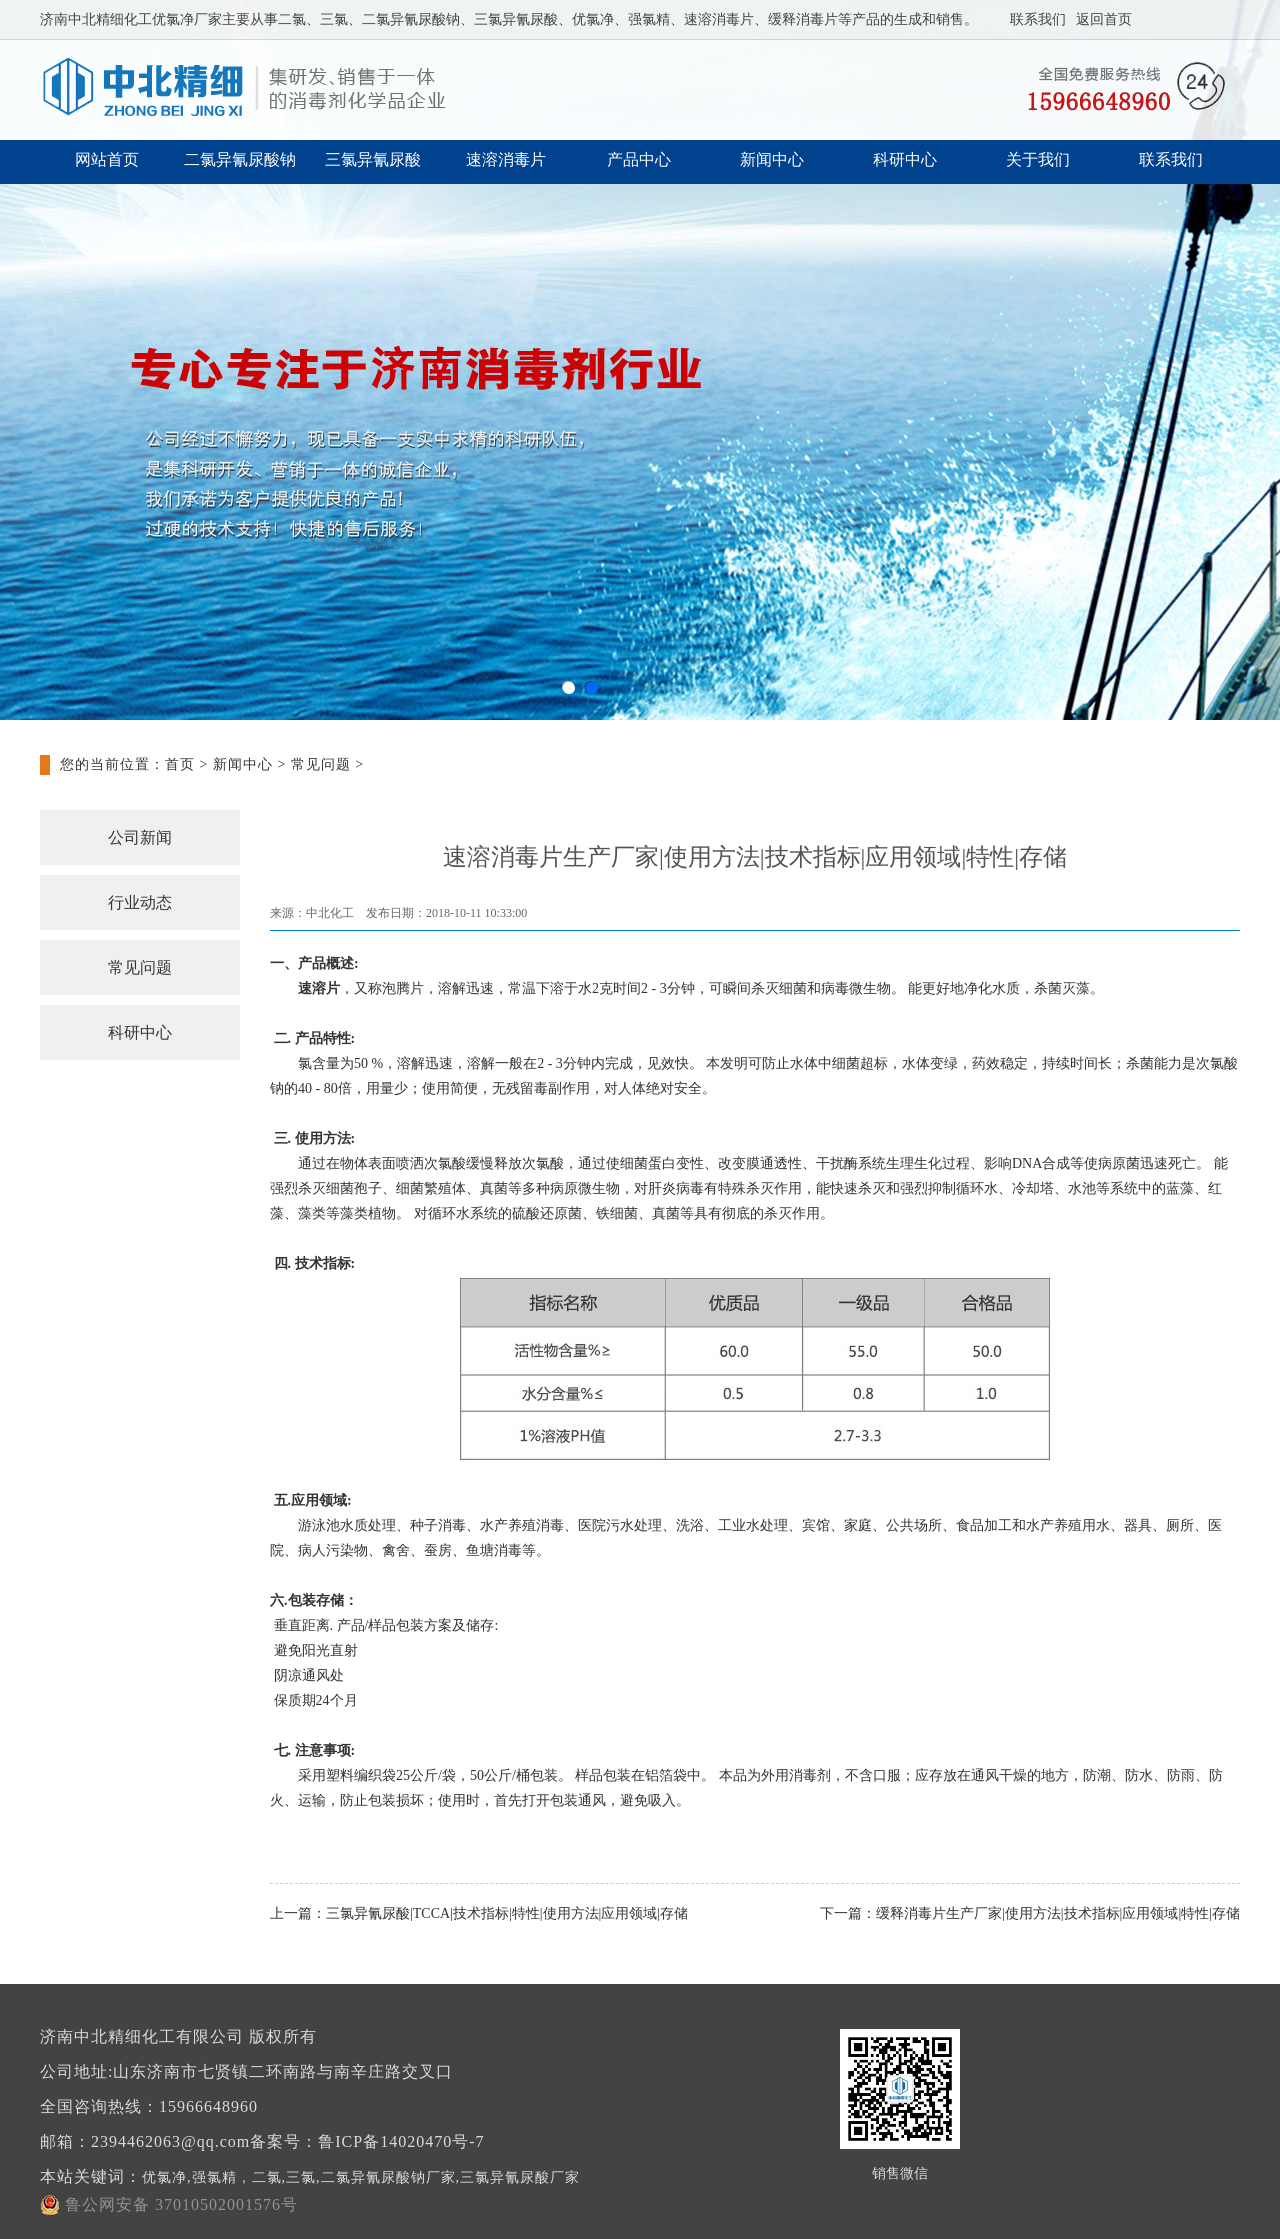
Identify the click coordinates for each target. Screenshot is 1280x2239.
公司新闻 (140, 837)
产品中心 (639, 159)
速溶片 (319, 988)
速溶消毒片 (506, 159)
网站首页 (107, 159)
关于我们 (1038, 159)
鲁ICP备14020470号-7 (401, 2141)
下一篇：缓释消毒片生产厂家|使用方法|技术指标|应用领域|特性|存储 (1030, 1913)
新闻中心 (772, 159)
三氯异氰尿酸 (373, 159)
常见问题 (321, 764)
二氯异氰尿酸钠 (240, 159)
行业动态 (140, 902)
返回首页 (1104, 19)
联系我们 (1038, 19)
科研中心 (905, 159)
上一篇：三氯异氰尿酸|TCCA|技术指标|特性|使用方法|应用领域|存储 (479, 1913)
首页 (180, 764)
